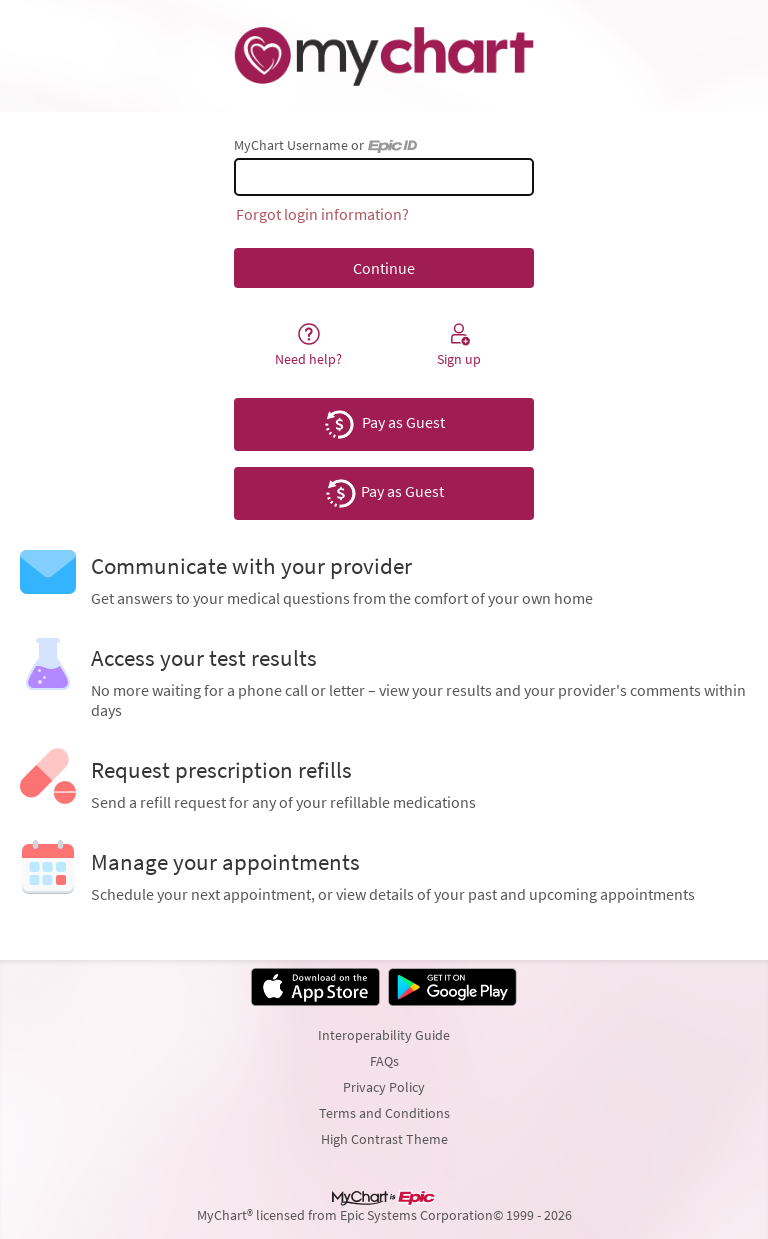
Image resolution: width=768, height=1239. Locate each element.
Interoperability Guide (384, 1035)
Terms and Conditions (384, 1113)
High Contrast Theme (384, 1139)
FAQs (384, 1061)
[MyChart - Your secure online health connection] (383, 56)
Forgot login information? (322, 214)
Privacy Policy (384, 1087)
